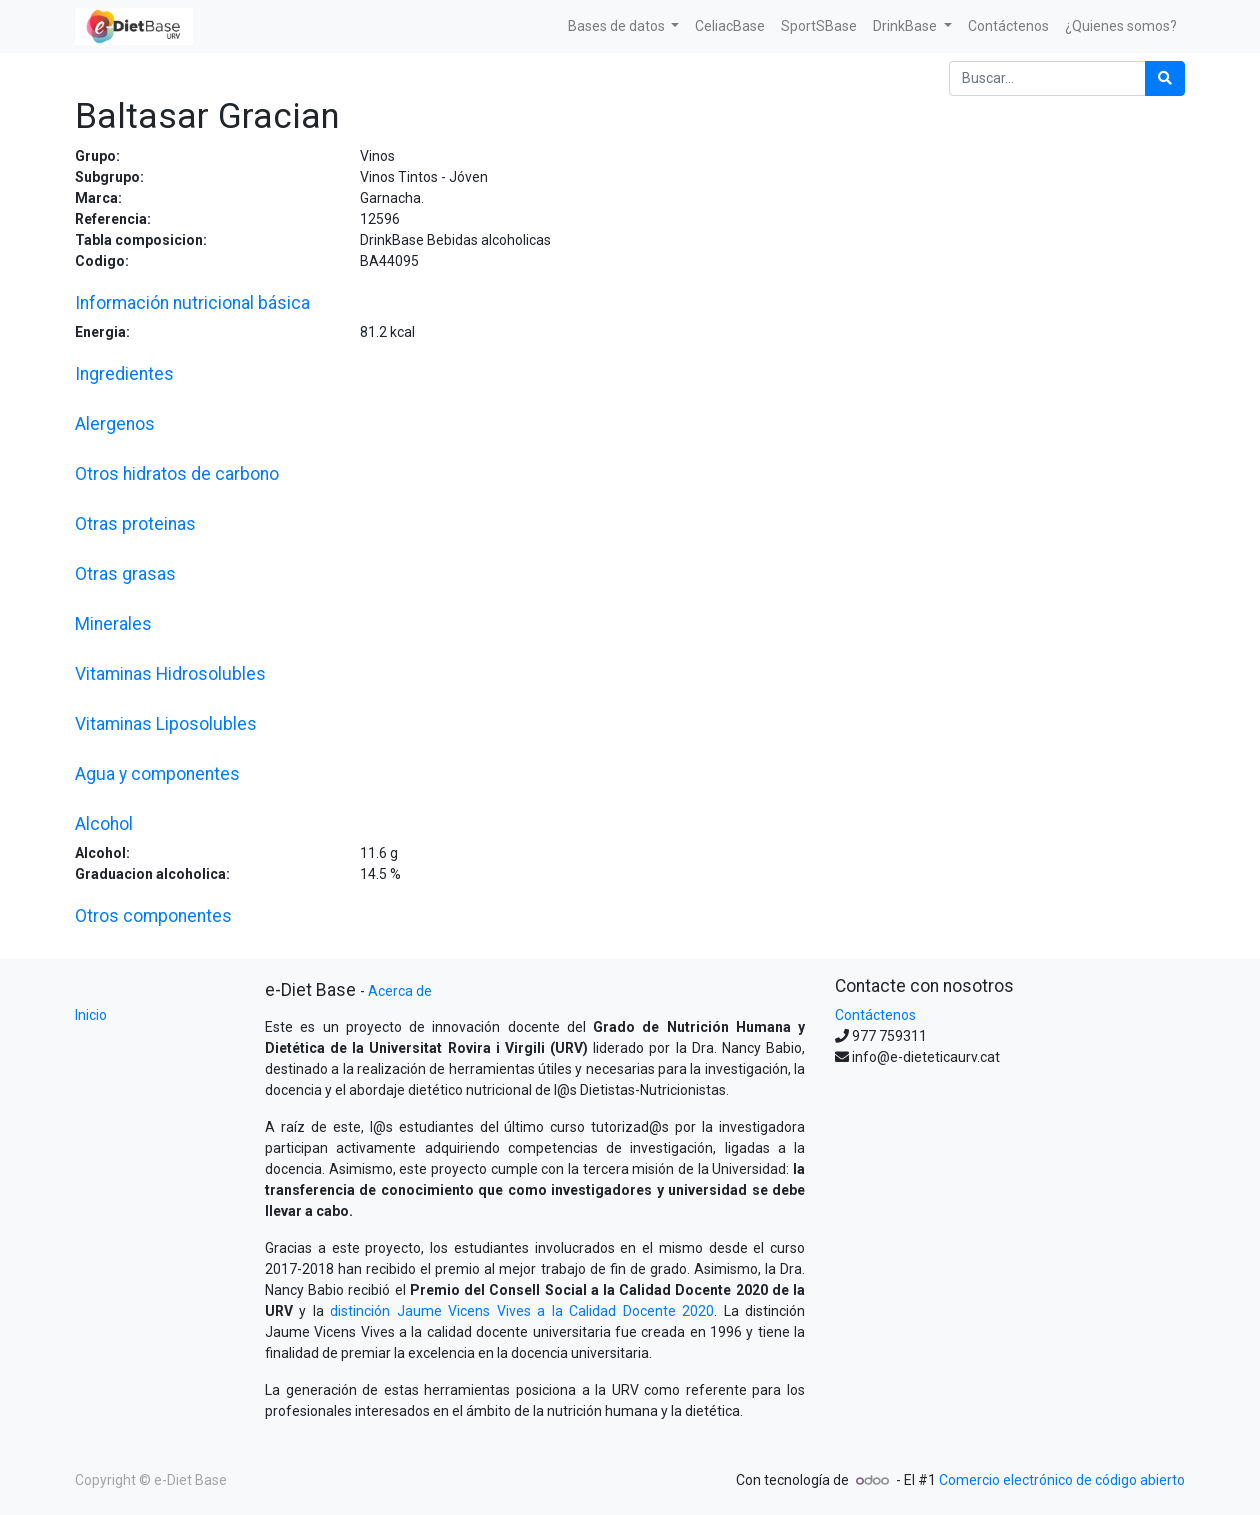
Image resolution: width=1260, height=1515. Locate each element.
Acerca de (400, 991)
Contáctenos (875, 1015)
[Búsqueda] (1165, 78)
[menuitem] (730, 26)
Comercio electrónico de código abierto (1062, 1480)
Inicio (91, 1015)
